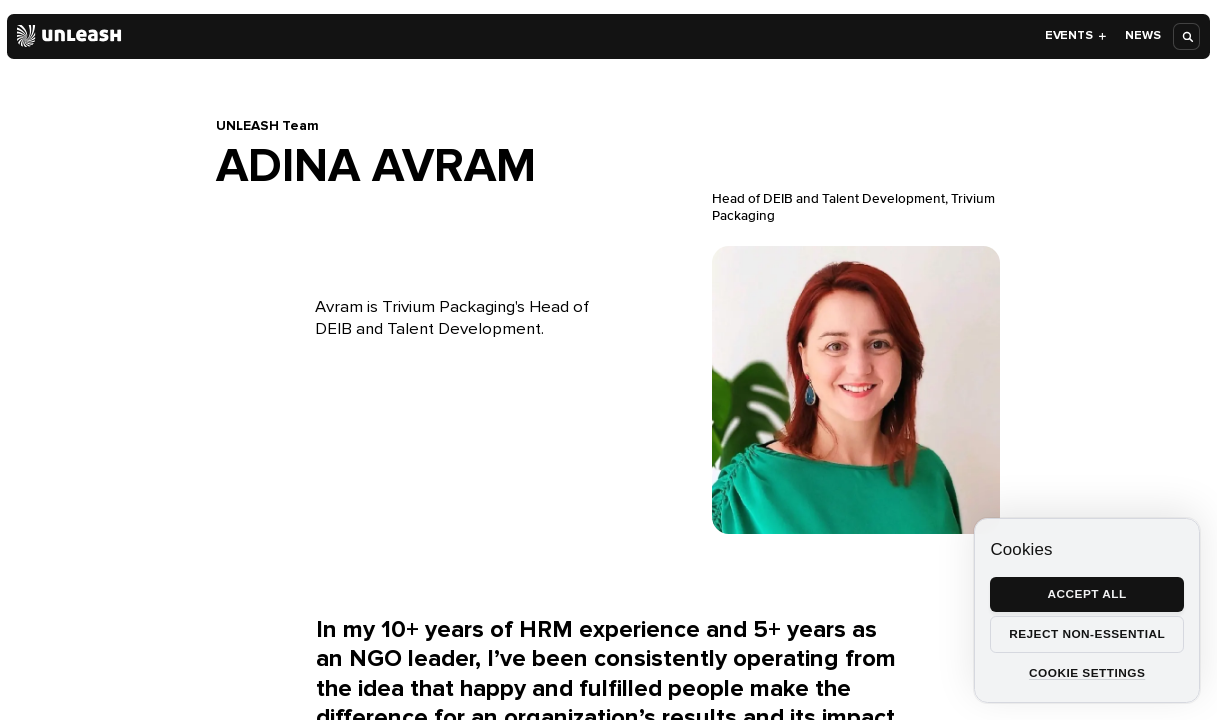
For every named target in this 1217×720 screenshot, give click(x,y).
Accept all (1087, 594)
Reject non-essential (1087, 634)
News (1142, 35)
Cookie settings (1087, 673)
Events (1076, 35)
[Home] (69, 36)
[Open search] (1187, 36)
